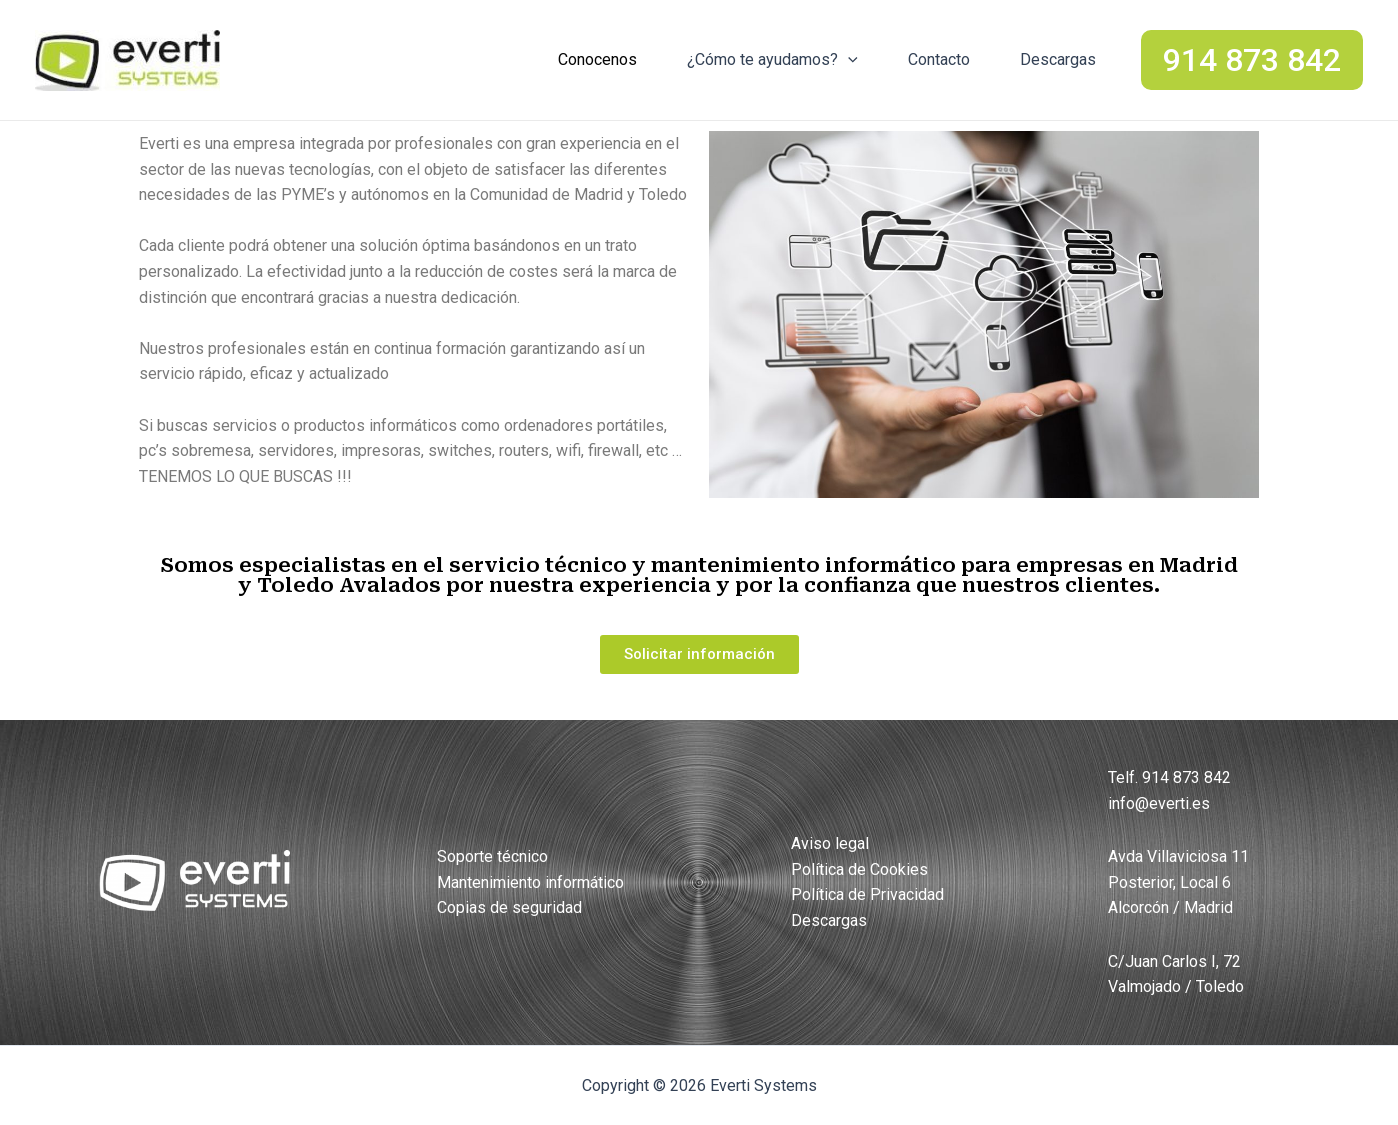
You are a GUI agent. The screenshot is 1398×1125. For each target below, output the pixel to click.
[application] (848, 60)
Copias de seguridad (509, 907)
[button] (699, 654)
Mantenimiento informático (530, 882)
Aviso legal (830, 843)
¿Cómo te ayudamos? (772, 60)
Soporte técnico (492, 856)
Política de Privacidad (867, 894)
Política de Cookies (859, 869)
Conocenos (597, 59)
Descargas (1058, 59)
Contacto (939, 59)
